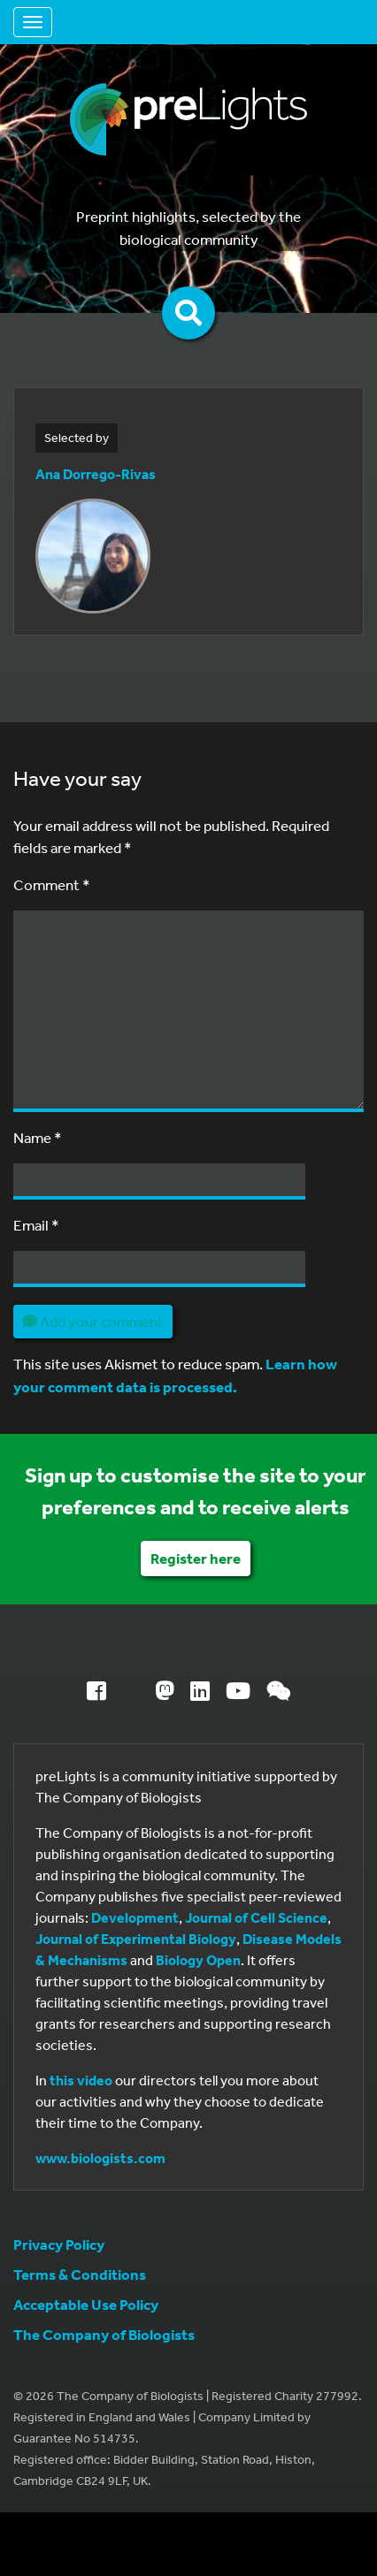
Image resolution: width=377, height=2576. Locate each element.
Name (37, 1137)
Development (135, 1917)
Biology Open (198, 1960)
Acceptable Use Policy (85, 2304)
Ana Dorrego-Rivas (95, 474)
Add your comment (93, 1321)
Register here (195, 1558)
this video (81, 2080)
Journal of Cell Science (256, 1917)
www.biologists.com (100, 2158)
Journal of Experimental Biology (135, 1938)
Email (36, 1225)
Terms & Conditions (79, 2274)
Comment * (51, 884)
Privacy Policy (58, 2244)
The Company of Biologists (104, 2334)
